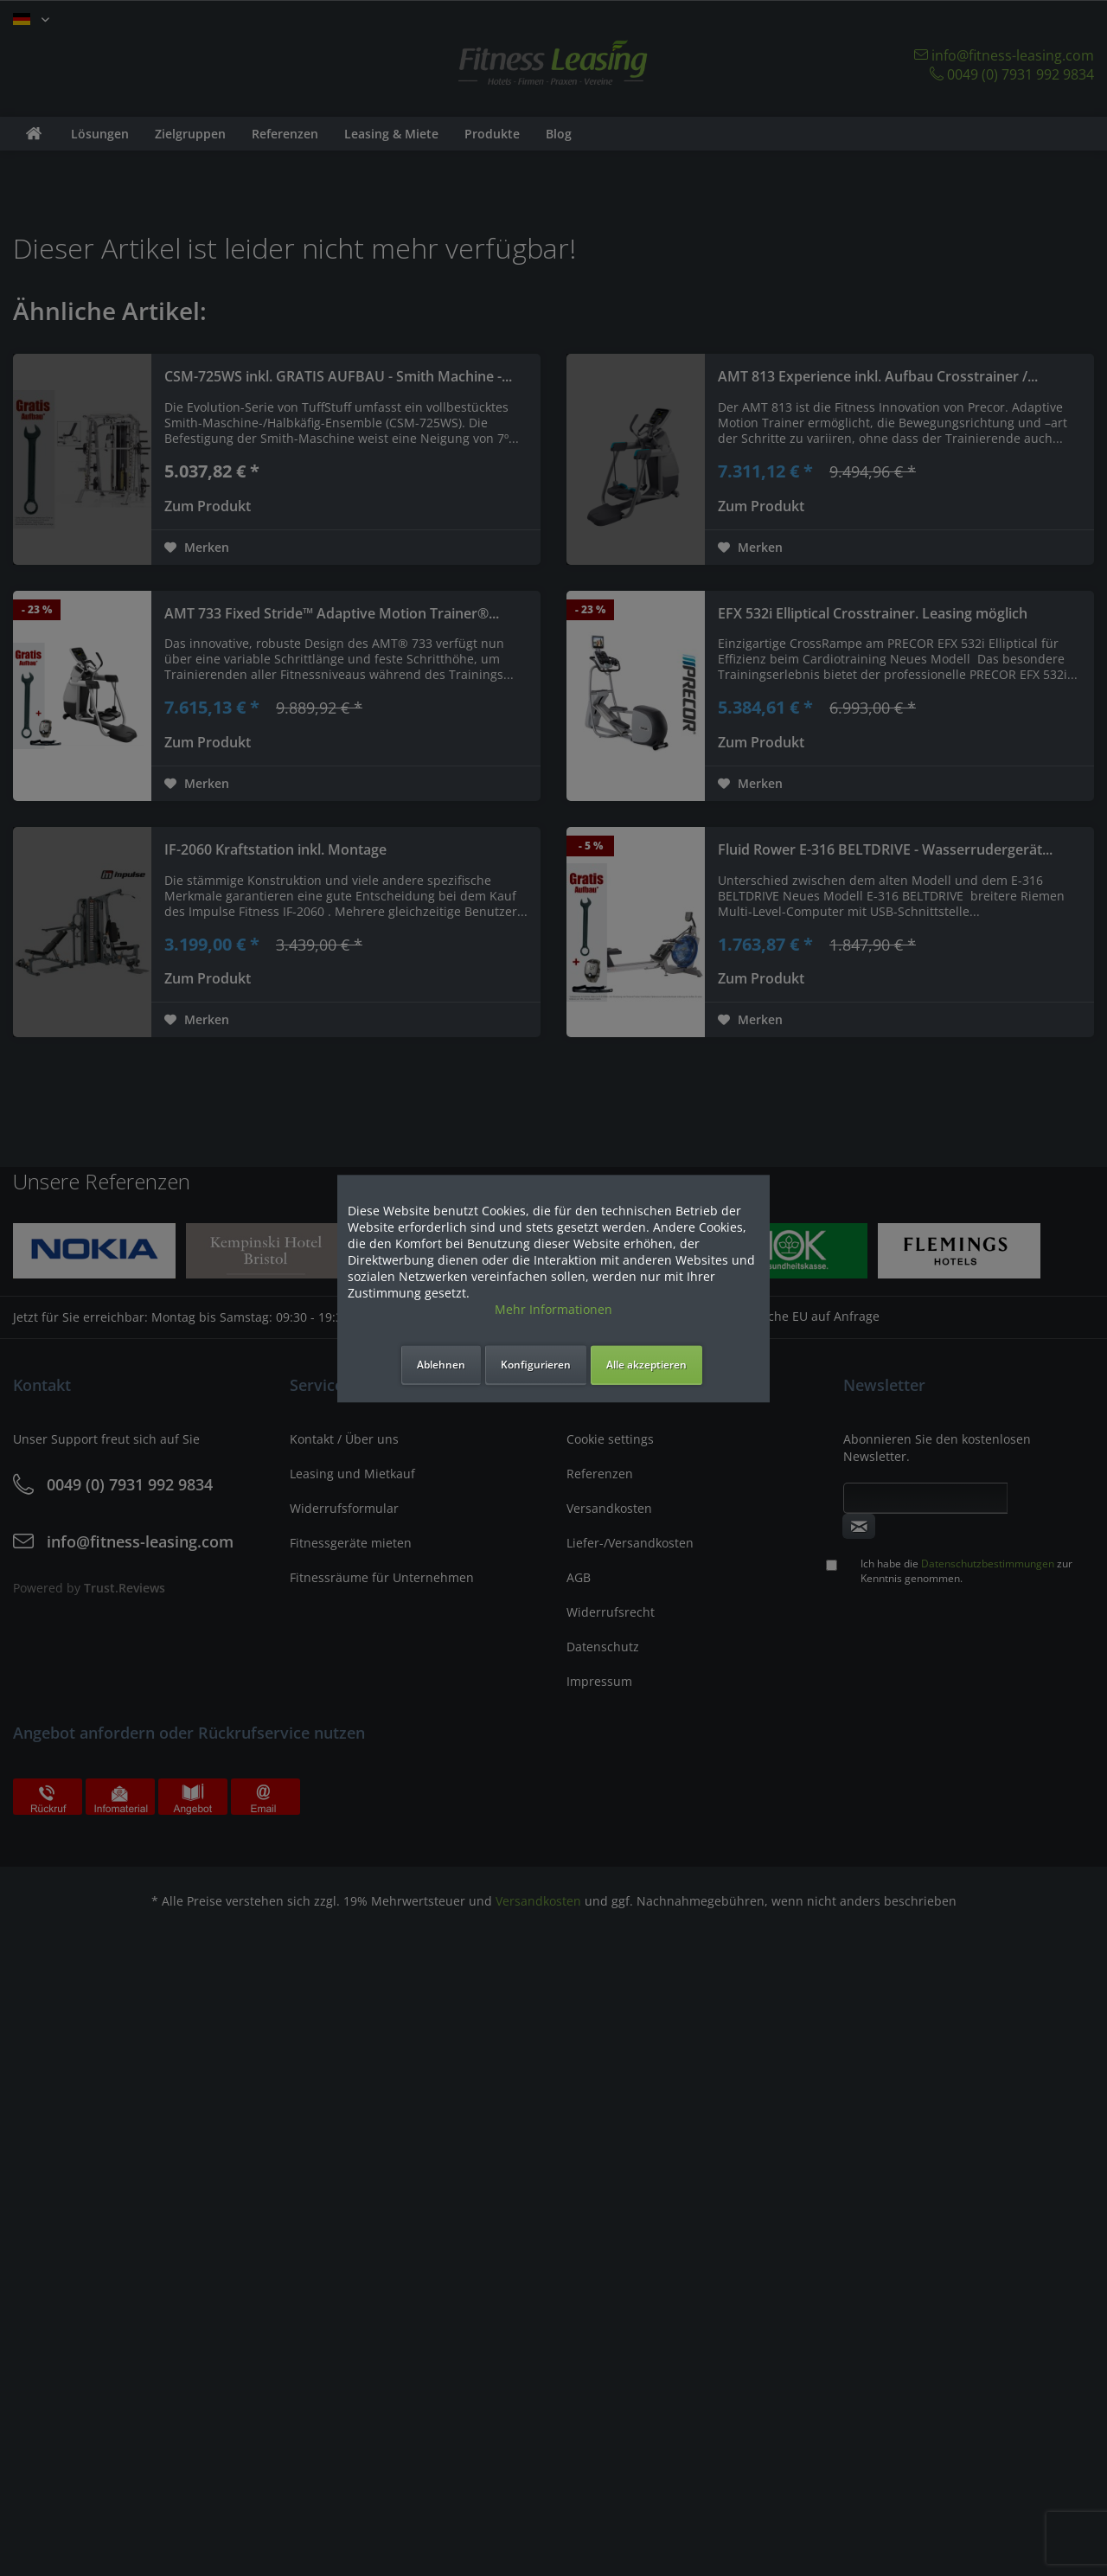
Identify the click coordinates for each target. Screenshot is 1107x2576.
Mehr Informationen (553, 1309)
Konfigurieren (536, 1364)
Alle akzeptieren (646, 1364)
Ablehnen (441, 1364)
